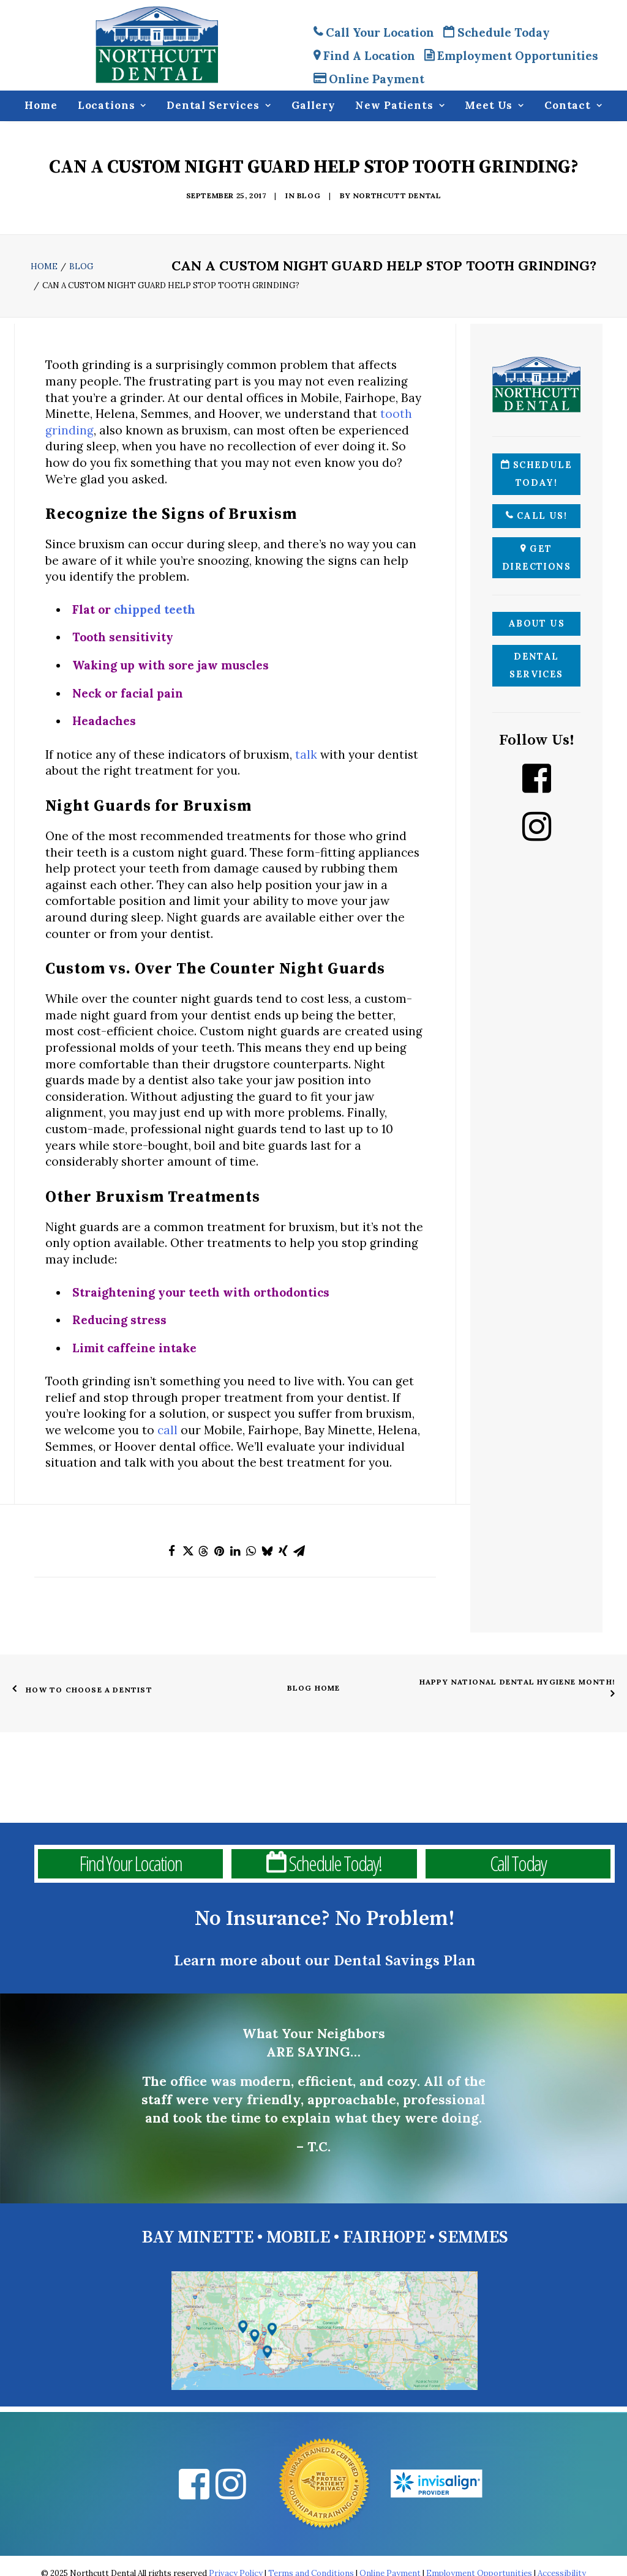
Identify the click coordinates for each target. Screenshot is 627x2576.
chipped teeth (154, 609)
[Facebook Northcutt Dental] (536, 778)
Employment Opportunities (511, 55)
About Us (536, 623)
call (167, 1430)
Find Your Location (130, 1864)
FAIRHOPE (384, 2237)
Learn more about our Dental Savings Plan (325, 1961)
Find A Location (364, 55)
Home (40, 105)
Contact (573, 105)
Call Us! (536, 515)
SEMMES (473, 2237)
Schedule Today (496, 32)
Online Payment (369, 79)
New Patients (400, 105)
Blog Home (313, 1687)
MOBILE (298, 2237)
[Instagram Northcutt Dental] (536, 826)
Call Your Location (374, 32)
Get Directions (536, 557)
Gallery (313, 105)
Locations (112, 105)
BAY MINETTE (197, 2237)
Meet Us (494, 105)
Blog (308, 195)
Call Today (518, 1864)
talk (306, 754)
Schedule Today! (536, 474)
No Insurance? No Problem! (325, 1919)
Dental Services (219, 105)
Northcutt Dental (397, 195)
